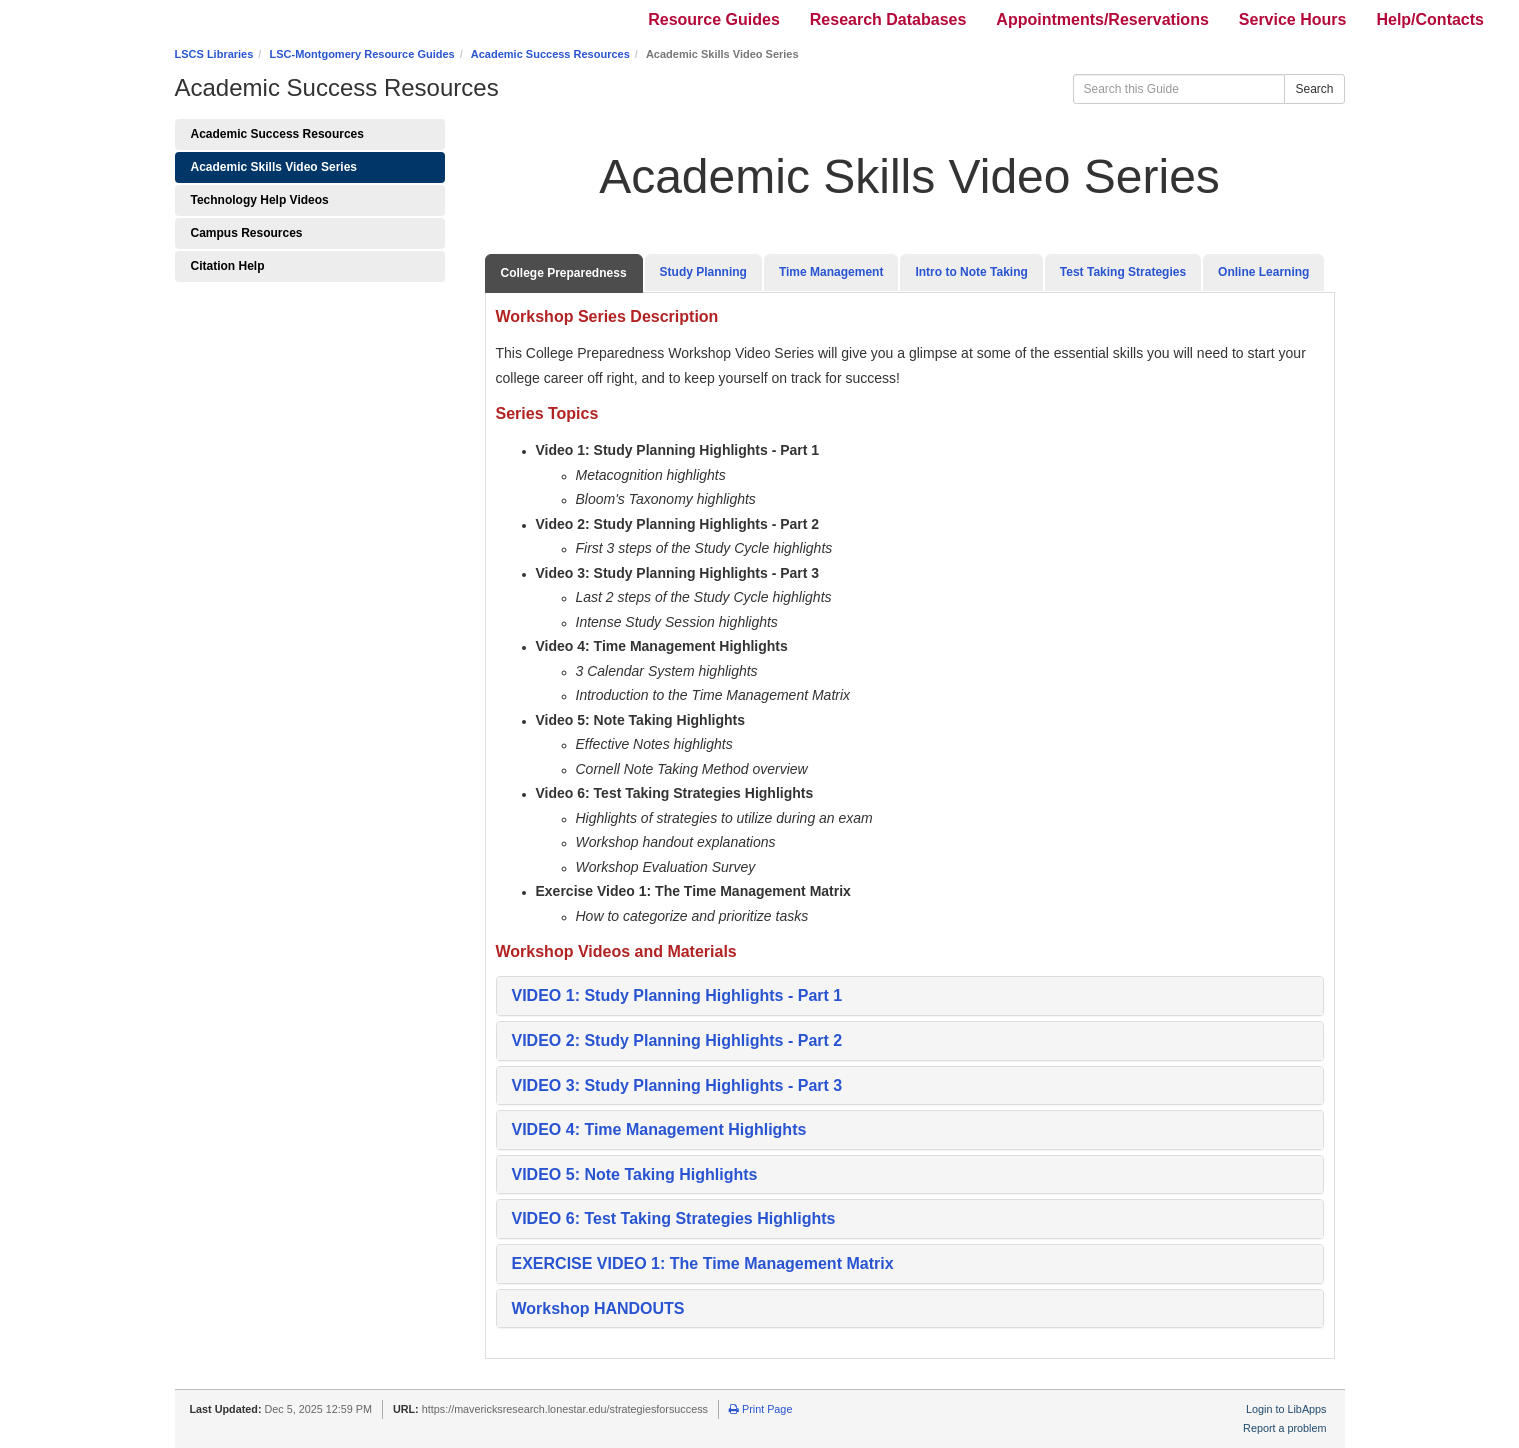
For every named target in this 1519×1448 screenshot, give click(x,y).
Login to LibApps (1286, 1409)
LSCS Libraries (214, 54)
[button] (679, 1040)
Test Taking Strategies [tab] (1123, 272)
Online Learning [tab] (1263, 272)
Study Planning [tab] (703, 272)
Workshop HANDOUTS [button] (598, 1308)
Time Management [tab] (831, 272)
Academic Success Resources (550, 54)
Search (1314, 89)
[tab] (910, 996)
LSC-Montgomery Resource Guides (361, 54)
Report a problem (1284, 1428)
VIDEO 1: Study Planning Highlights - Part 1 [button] (679, 995)
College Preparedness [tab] (564, 273)
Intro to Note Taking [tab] (971, 272)
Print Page (760, 1409)
